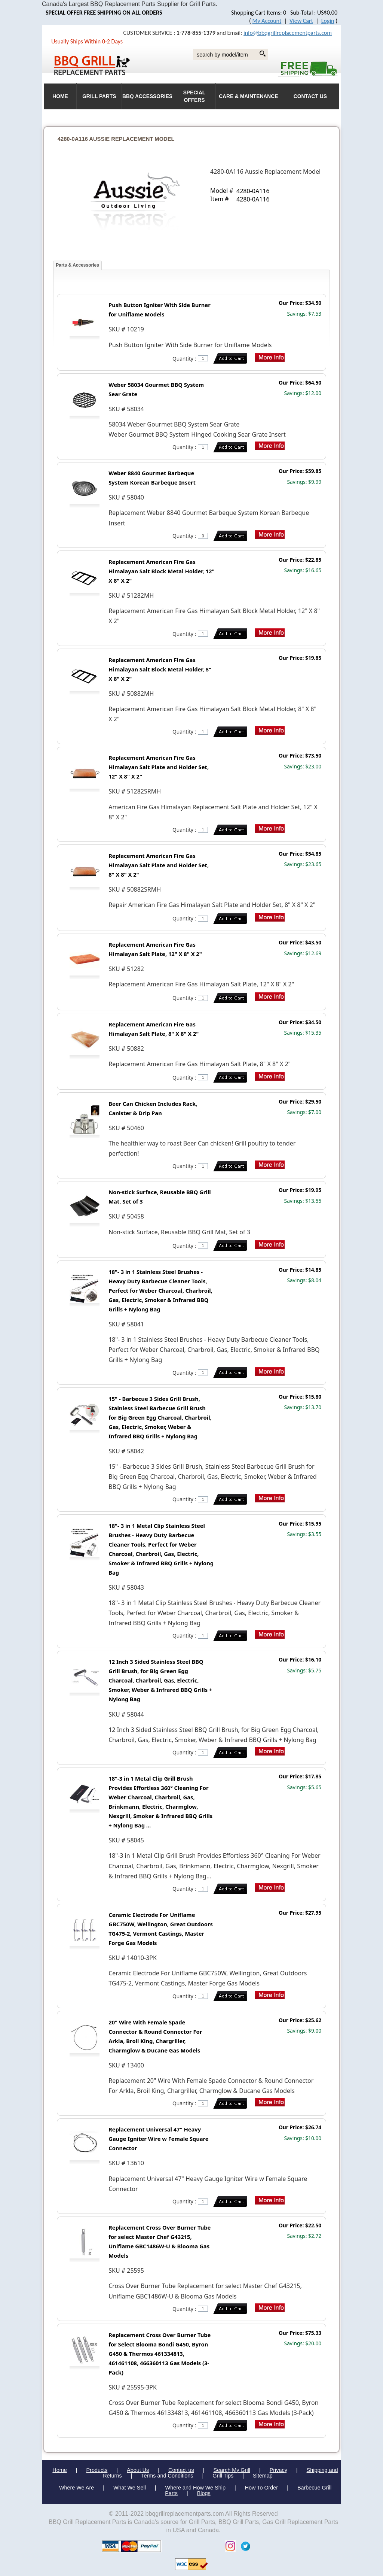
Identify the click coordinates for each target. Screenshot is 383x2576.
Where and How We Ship (195, 2488)
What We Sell (130, 2488)
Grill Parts (99, 96)
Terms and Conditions (167, 2476)
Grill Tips (222, 2476)
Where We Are (76, 2488)
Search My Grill (232, 2470)
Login (327, 20)
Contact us (181, 2470)
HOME (60, 96)
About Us (138, 2470)
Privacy (278, 2470)
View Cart (301, 20)
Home (59, 2470)
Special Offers (194, 96)
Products (97, 2470)
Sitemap (263, 2476)
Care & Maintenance (248, 96)
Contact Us (310, 96)
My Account (267, 20)
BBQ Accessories (147, 96)
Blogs (204, 2493)
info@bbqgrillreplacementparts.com (287, 32)
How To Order (261, 2488)
